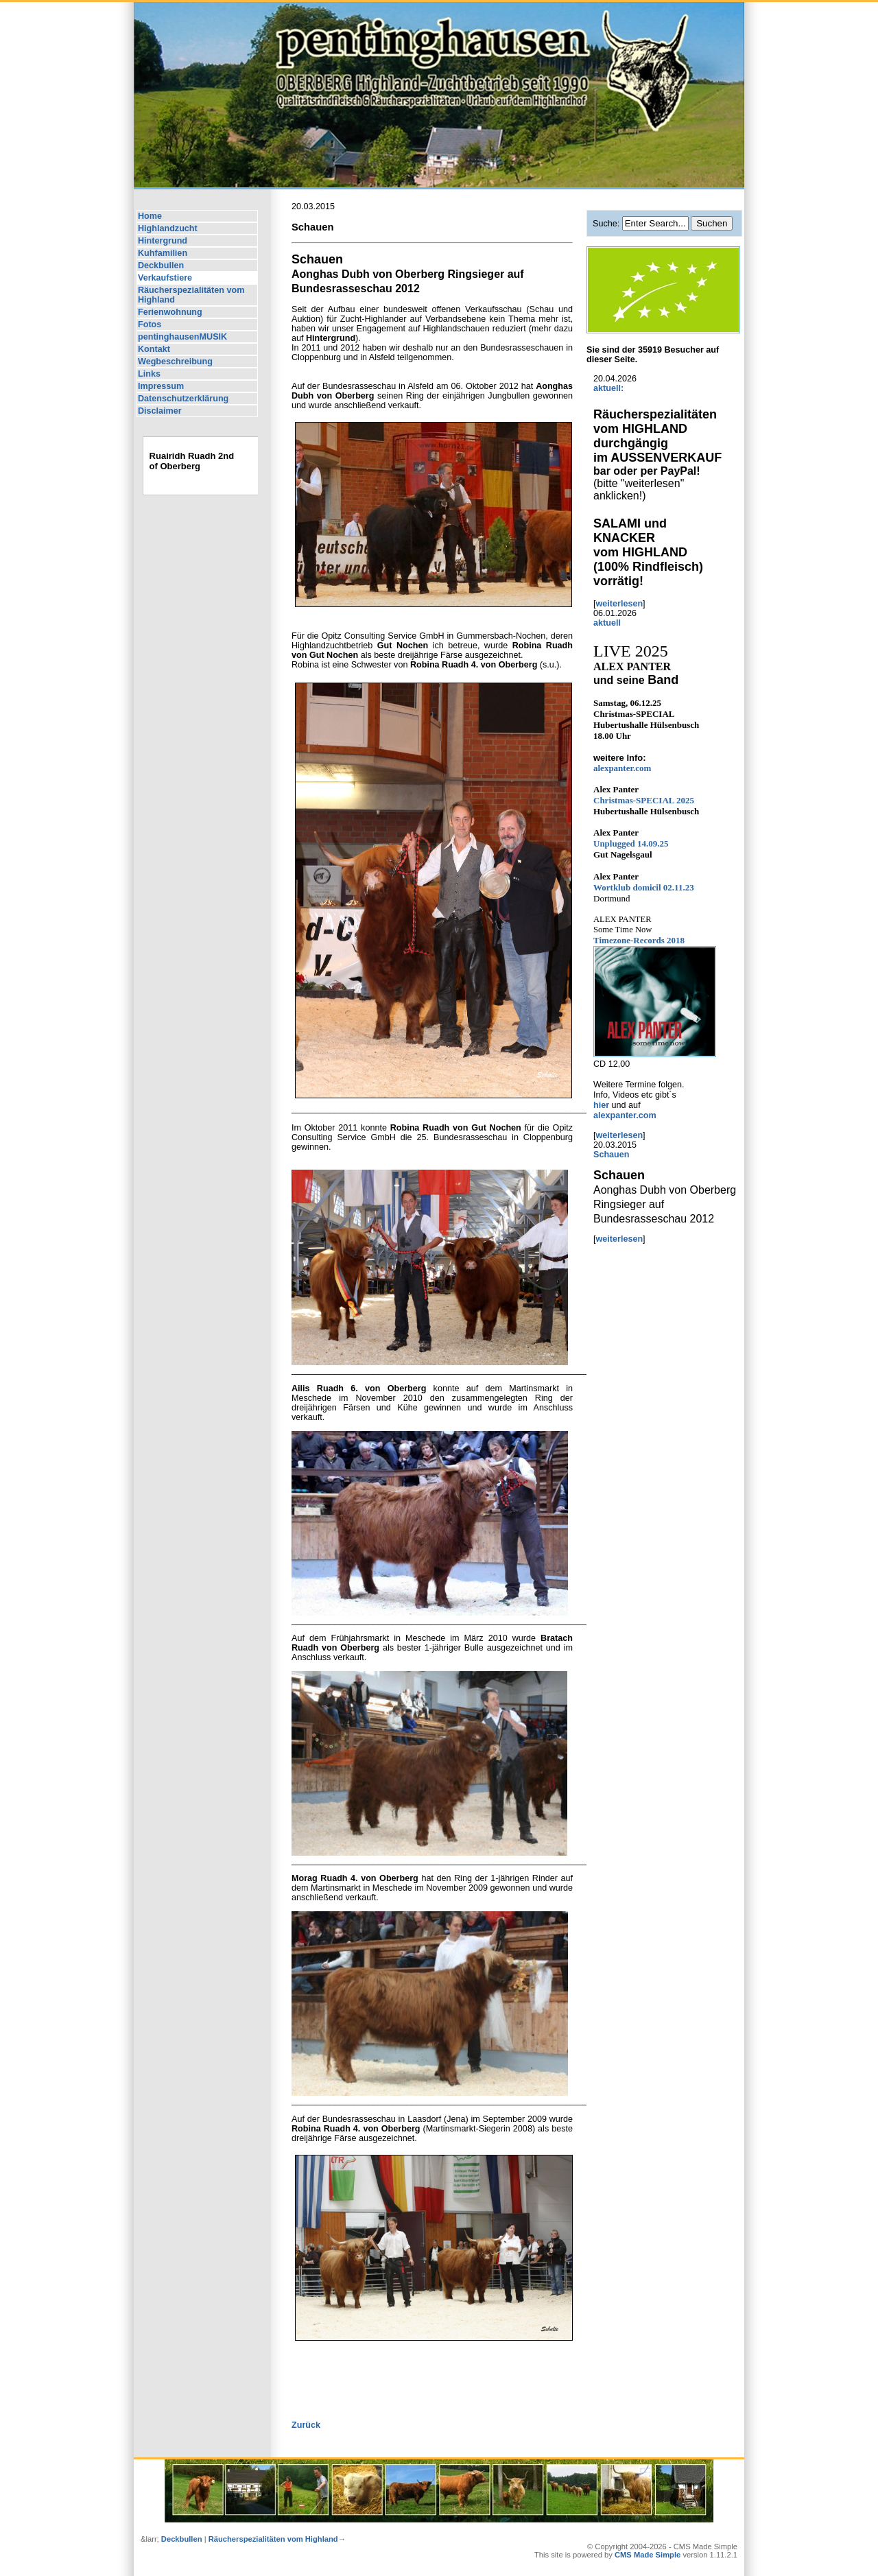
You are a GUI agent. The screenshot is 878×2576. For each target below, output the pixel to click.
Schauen (611, 1154)
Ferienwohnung (170, 312)
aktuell (607, 623)
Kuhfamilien (162, 253)
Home (150, 216)
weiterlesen (619, 603)
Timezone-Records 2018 (639, 940)
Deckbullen (161, 265)
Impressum (161, 386)
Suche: (607, 223)
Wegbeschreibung (175, 361)
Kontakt (154, 349)
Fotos (149, 324)
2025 (643, 800)
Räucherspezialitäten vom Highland (191, 295)
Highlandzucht (168, 228)
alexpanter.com (622, 768)
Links (149, 374)
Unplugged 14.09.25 (630, 843)
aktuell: (608, 388)
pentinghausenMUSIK (182, 337)
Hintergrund (162, 241)
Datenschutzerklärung (183, 398)
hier (602, 1105)
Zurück (306, 2425)
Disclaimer (160, 411)
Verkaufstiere (165, 278)
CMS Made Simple (647, 2555)
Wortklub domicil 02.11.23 (643, 887)
